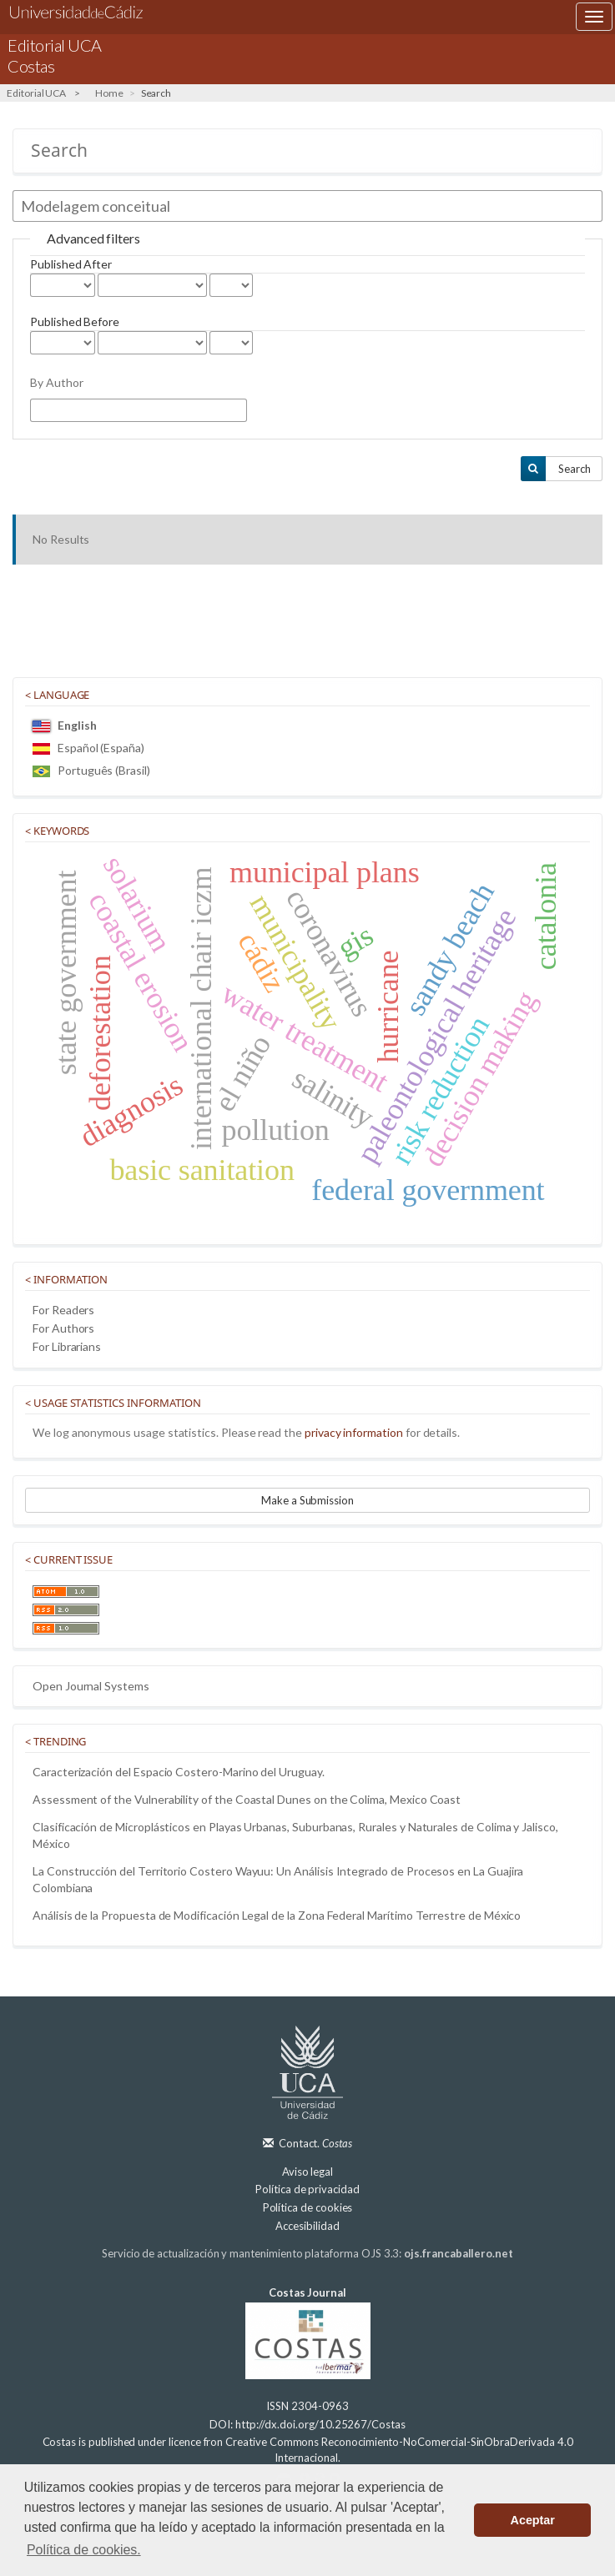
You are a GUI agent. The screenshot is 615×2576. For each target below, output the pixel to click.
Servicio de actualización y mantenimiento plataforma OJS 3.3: (307, 2253)
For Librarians (67, 1346)
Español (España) (88, 748)
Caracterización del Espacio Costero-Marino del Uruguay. (179, 1772)
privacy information (354, 1432)
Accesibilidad (307, 2225)
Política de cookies (308, 2207)
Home (109, 93)
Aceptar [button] (533, 2520)
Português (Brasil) (91, 770)
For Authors (63, 1328)
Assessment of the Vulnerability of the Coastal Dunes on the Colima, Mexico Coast (247, 1799)
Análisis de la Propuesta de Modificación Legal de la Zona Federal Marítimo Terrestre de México (277, 1915)
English (65, 725)
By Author (56, 382)
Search (574, 468)
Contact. (315, 2143)
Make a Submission (307, 1500)
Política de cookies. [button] (84, 2550)
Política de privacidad (307, 2189)
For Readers (63, 1310)
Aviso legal (307, 2171)
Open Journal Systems (91, 1686)
